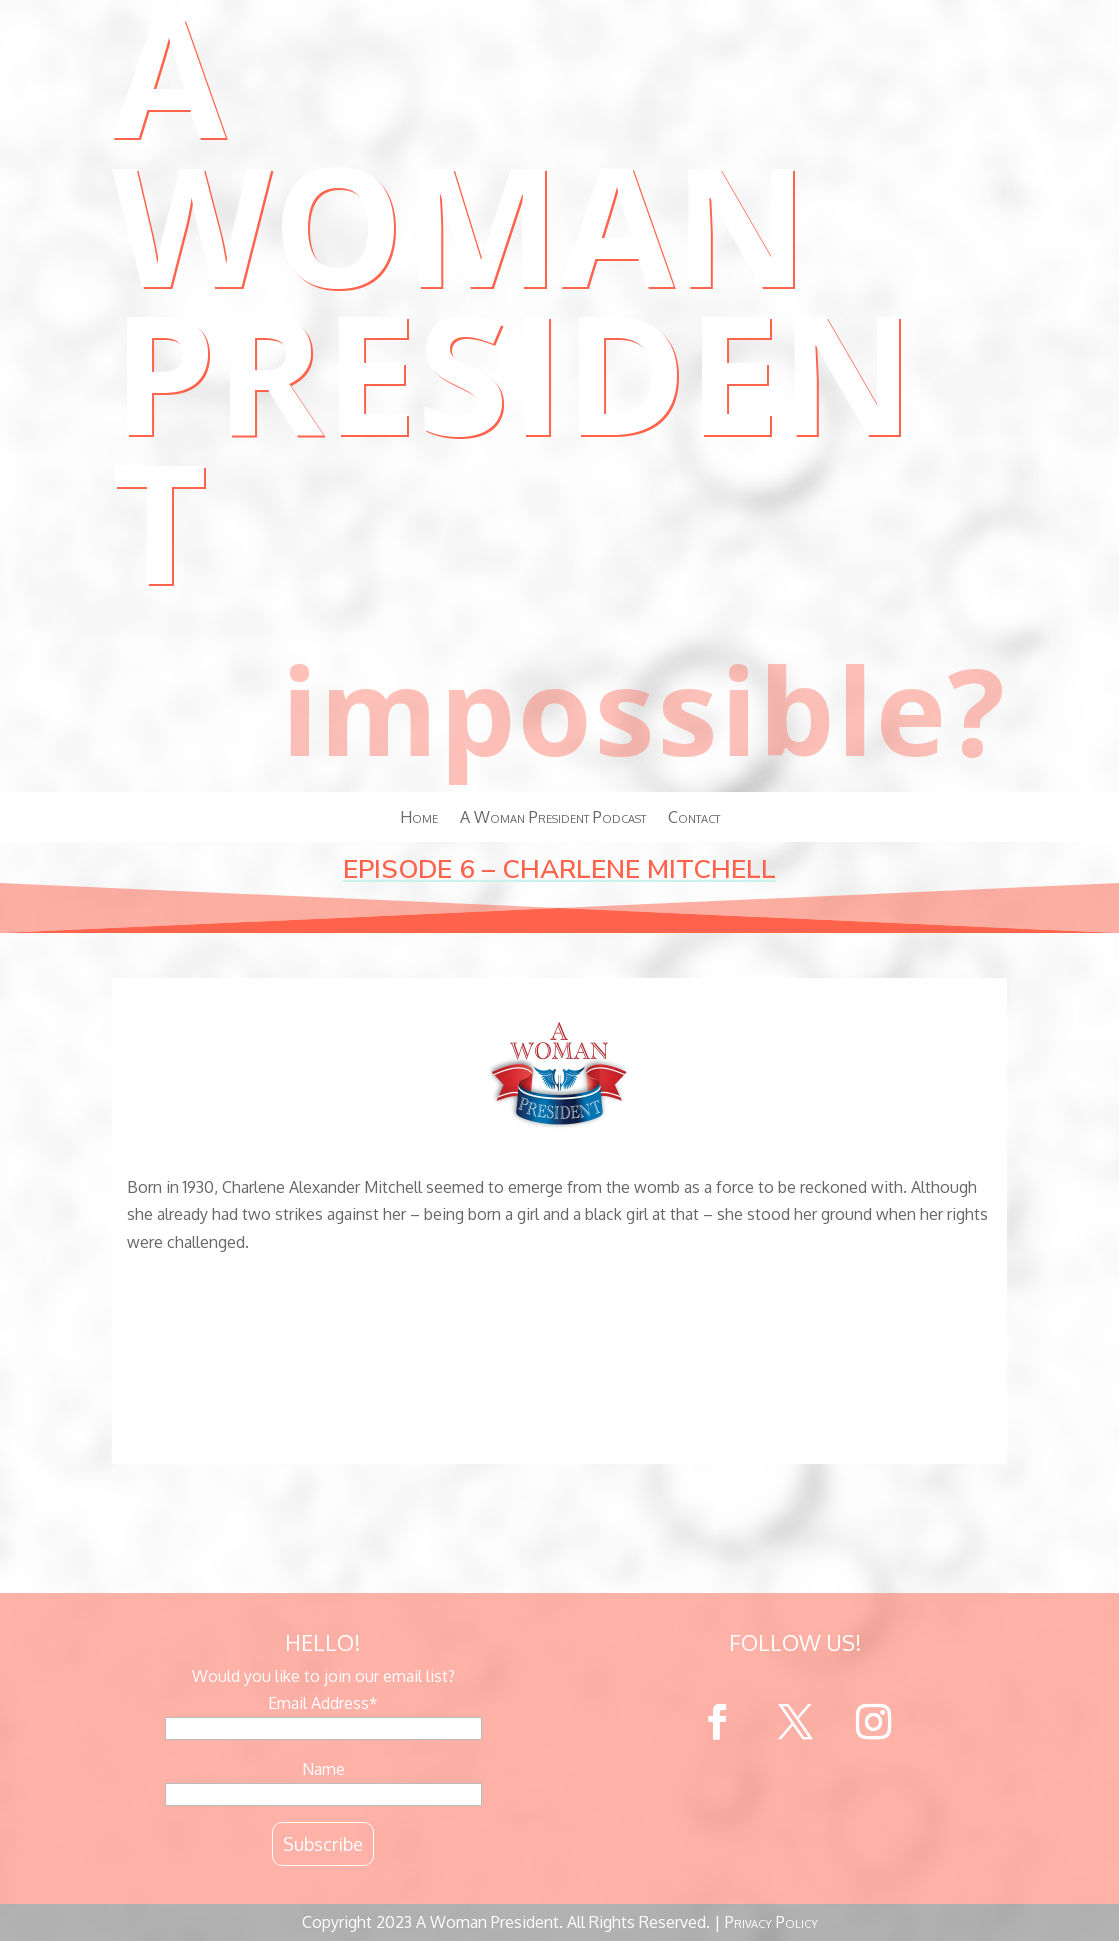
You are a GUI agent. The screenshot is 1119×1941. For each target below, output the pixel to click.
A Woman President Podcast (553, 818)
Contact (694, 818)
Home (419, 818)
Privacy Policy (771, 1922)
